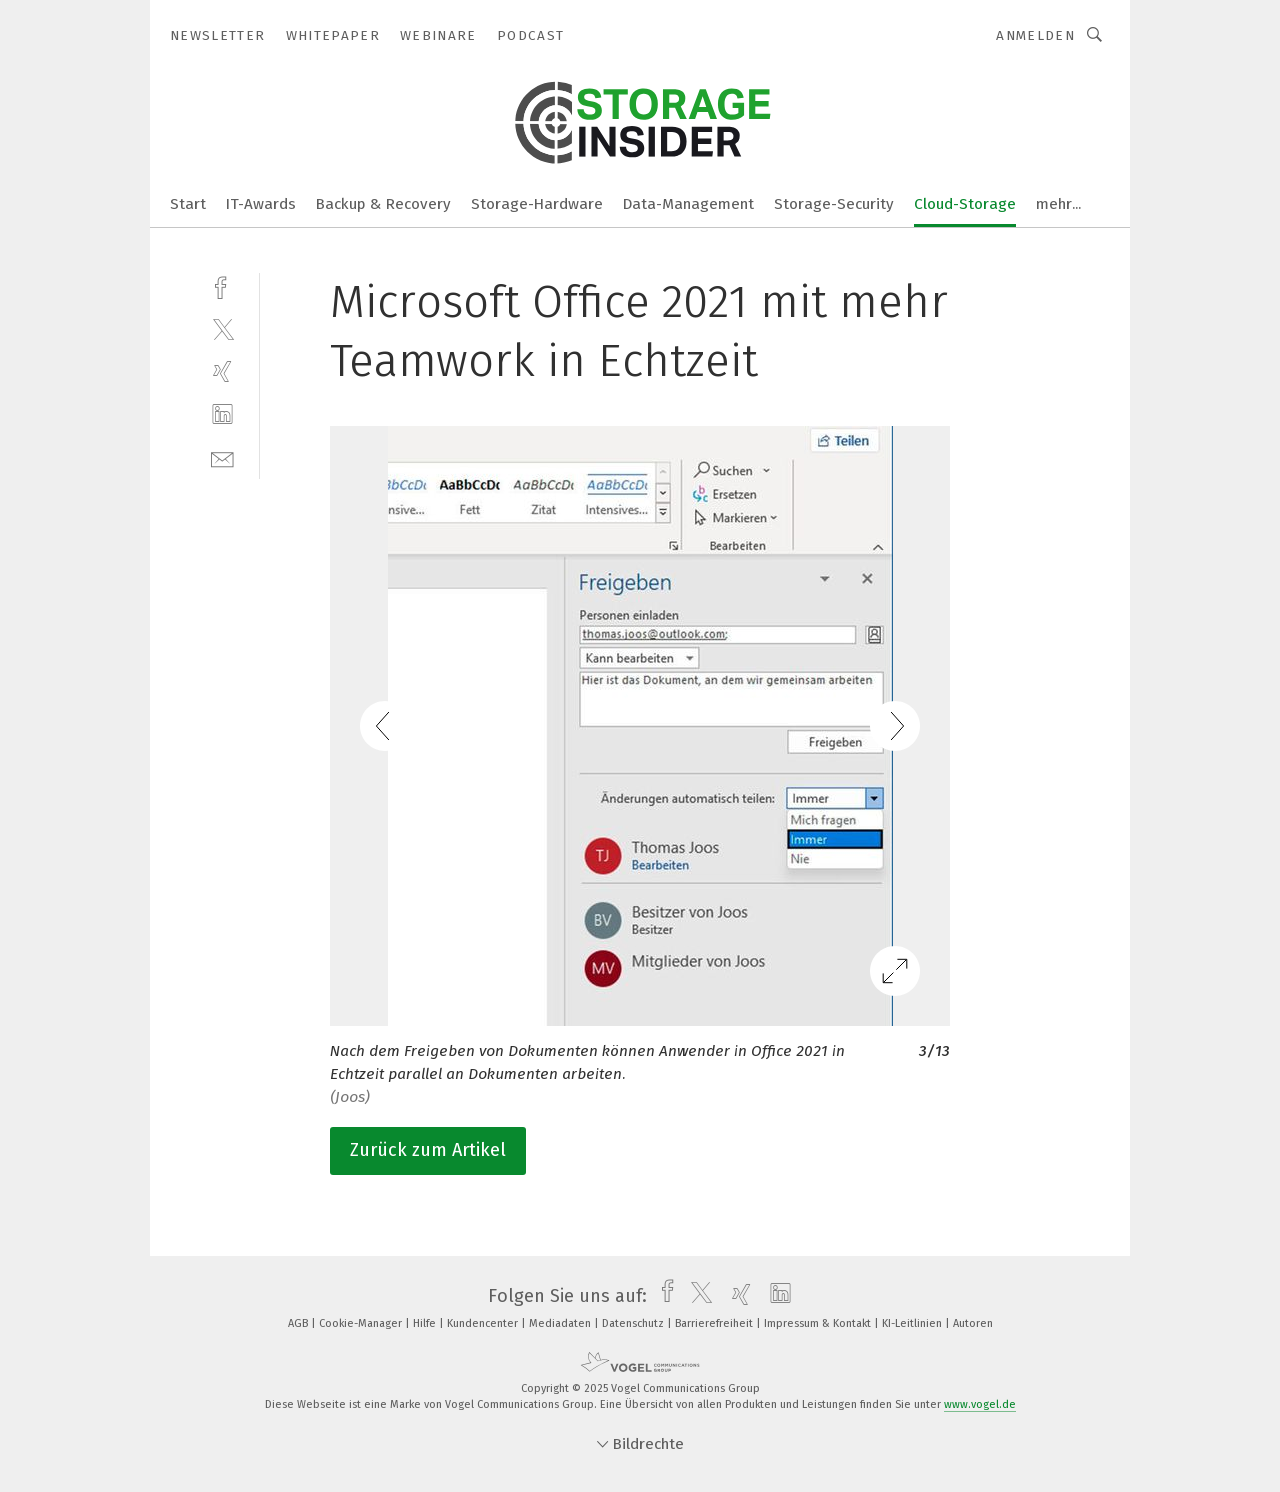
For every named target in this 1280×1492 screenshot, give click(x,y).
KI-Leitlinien (913, 1323)
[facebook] (222, 285)
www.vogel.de (980, 1404)
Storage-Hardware (537, 204)
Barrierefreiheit (715, 1323)
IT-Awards (261, 204)
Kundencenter (484, 1323)
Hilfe (426, 1323)
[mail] (222, 457)
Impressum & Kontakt (819, 1323)
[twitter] (222, 328)
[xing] (222, 371)
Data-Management (688, 204)
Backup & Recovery (383, 204)
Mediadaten (561, 1323)
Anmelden (1035, 35)
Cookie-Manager (362, 1323)
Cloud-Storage (965, 204)
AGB (299, 1323)
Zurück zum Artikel (428, 1150)
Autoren (973, 1323)
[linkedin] (222, 414)
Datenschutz (634, 1323)
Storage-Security (834, 204)
